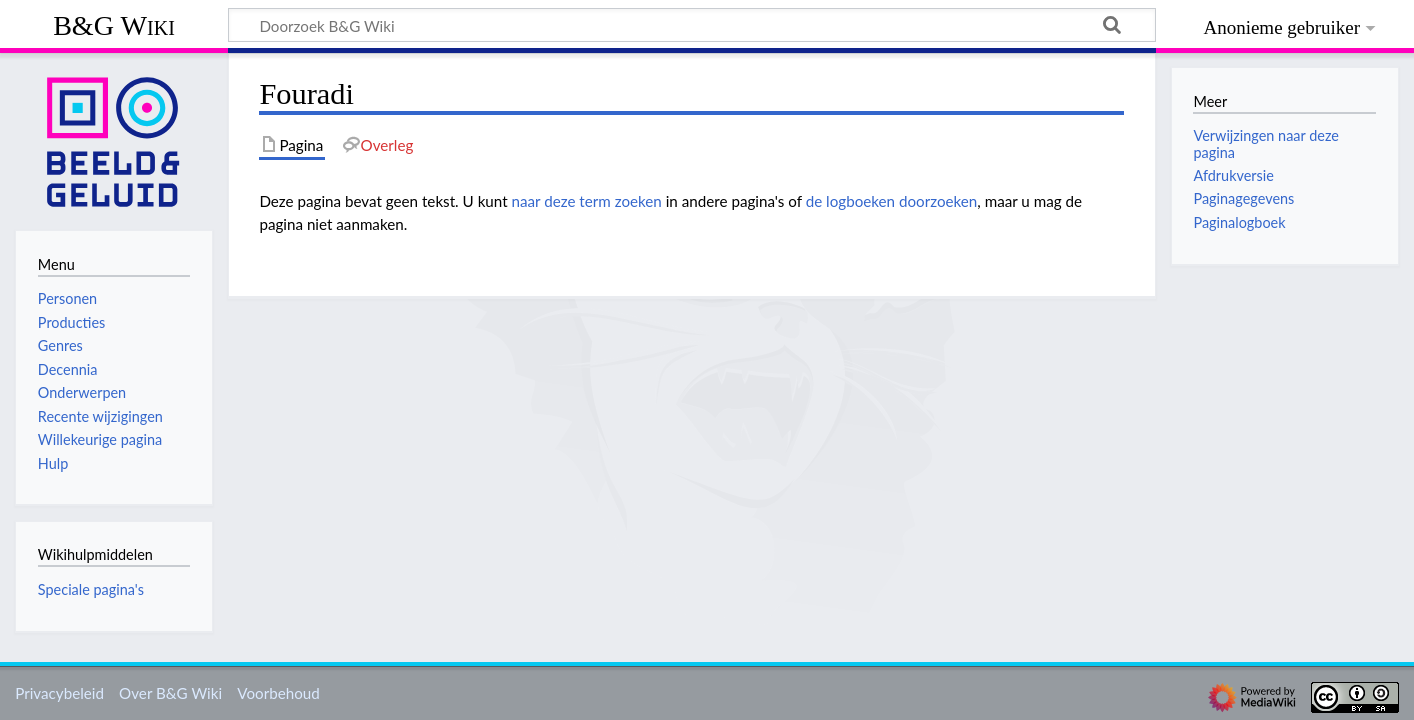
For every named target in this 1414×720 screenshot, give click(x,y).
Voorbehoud (278, 693)
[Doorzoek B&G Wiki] (692, 25)
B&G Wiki (114, 25)
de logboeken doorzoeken (892, 201)
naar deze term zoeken (587, 201)
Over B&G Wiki (170, 693)
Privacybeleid (59, 693)
